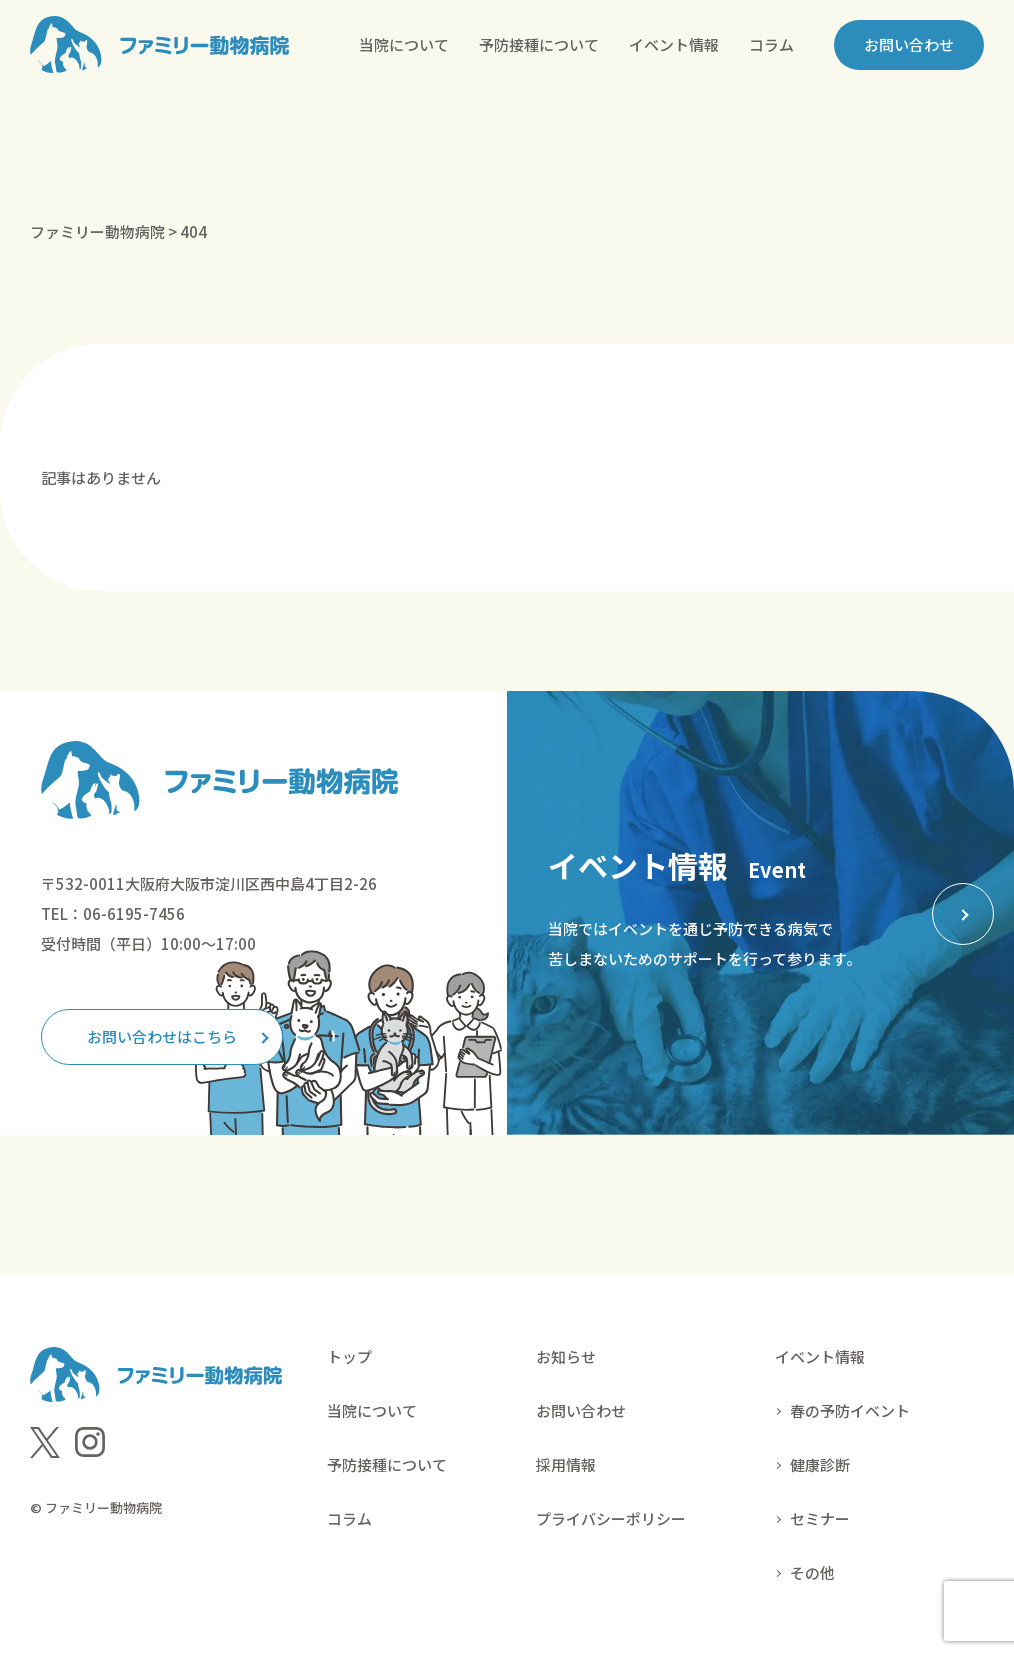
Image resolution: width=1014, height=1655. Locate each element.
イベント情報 (674, 44)
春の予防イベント (850, 1410)
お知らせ (566, 1356)
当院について (404, 44)
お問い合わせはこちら (162, 1036)
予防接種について (539, 44)
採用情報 (566, 1464)
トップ (349, 1356)
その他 (812, 1572)
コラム (771, 44)
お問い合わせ (909, 44)
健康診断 (820, 1464)
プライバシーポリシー (611, 1518)
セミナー (820, 1518)
